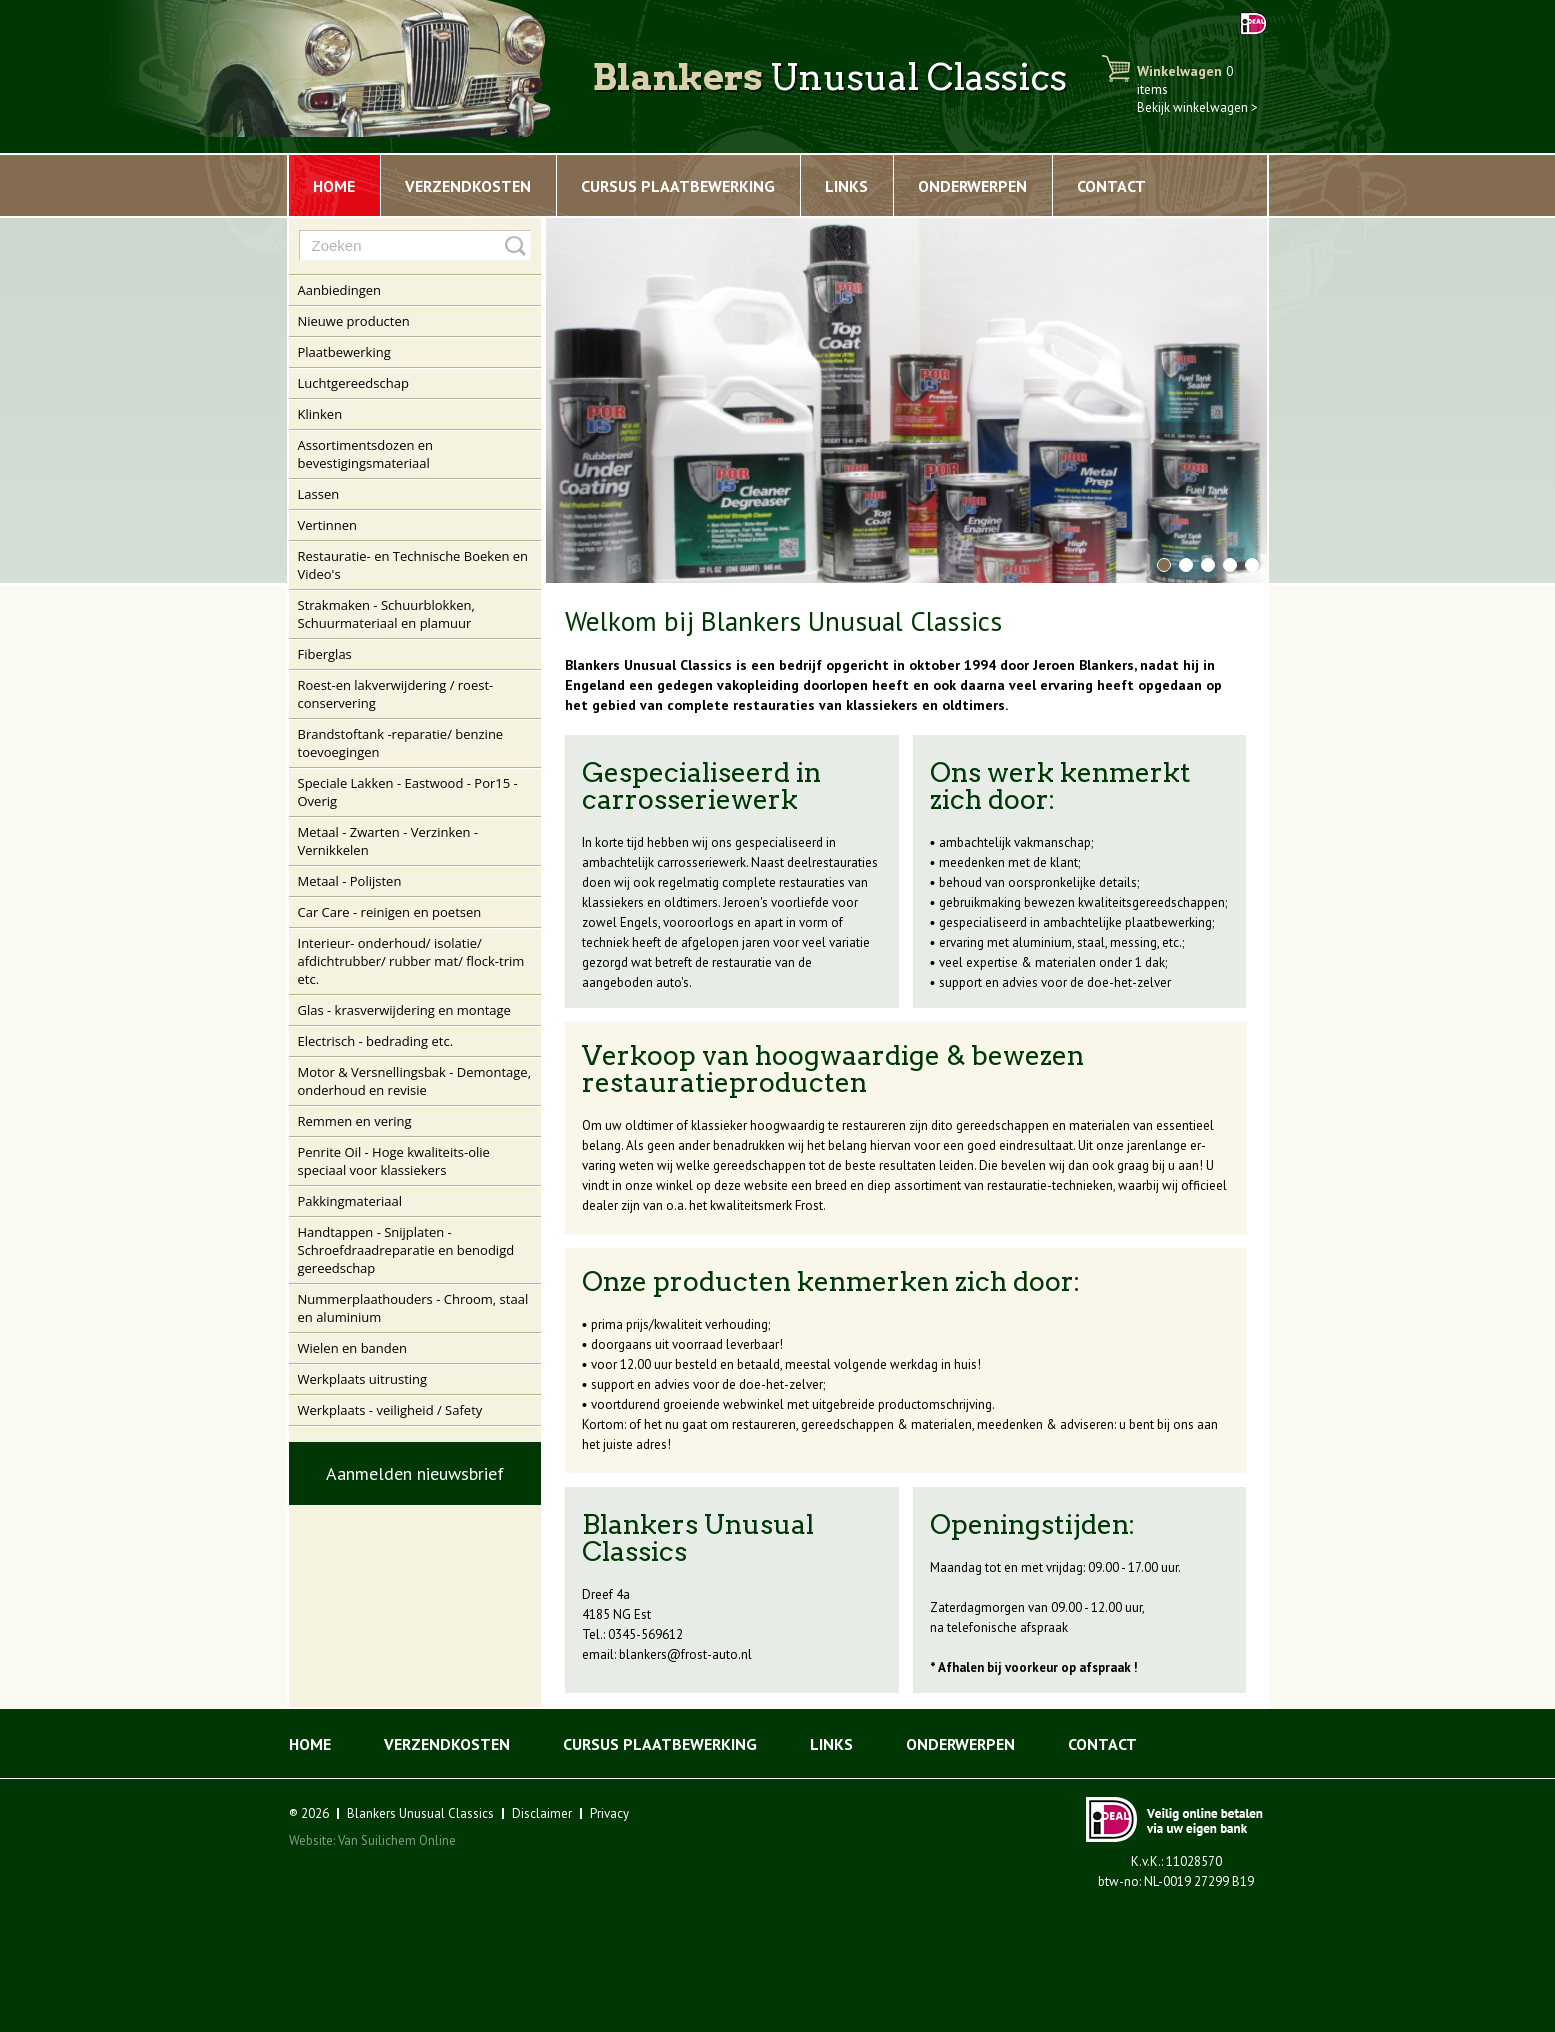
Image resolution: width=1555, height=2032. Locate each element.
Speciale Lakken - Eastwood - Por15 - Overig (408, 792)
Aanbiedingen (340, 290)
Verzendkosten (468, 186)
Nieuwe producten (354, 321)
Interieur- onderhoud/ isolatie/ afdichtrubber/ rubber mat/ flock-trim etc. (411, 961)
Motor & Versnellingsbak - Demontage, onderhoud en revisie (415, 1081)
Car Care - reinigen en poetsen (390, 912)
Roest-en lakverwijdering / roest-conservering (396, 694)
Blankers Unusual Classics (420, 1813)
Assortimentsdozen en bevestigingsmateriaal (366, 454)
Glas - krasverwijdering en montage (404, 1010)
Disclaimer (542, 1813)
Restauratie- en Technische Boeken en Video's (413, 565)
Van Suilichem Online (397, 1840)
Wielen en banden (353, 1348)
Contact (1111, 186)
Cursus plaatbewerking (678, 186)
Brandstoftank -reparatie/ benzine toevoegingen (401, 743)
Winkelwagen (1185, 80)
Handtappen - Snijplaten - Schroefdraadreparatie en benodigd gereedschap (406, 1250)
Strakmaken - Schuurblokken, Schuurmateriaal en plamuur (386, 614)
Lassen (319, 494)
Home (334, 186)
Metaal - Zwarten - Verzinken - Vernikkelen (388, 841)
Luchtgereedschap (353, 383)
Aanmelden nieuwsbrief (415, 1473)
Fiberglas (325, 654)
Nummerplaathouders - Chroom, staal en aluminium (413, 1308)
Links (846, 186)
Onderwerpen (972, 186)
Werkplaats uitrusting (363, 1379)
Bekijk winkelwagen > (1197, 107)
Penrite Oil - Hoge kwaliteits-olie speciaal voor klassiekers (394, 1161)
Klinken (320, 414)
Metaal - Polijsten (350, 881)
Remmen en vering (355, 1121)
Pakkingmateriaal (350, 1201)
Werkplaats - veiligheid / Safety (390, 1410)
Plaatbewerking (344, 352)
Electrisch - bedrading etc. (376, 1041)
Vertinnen (328, 525)
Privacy (609, 1813)
